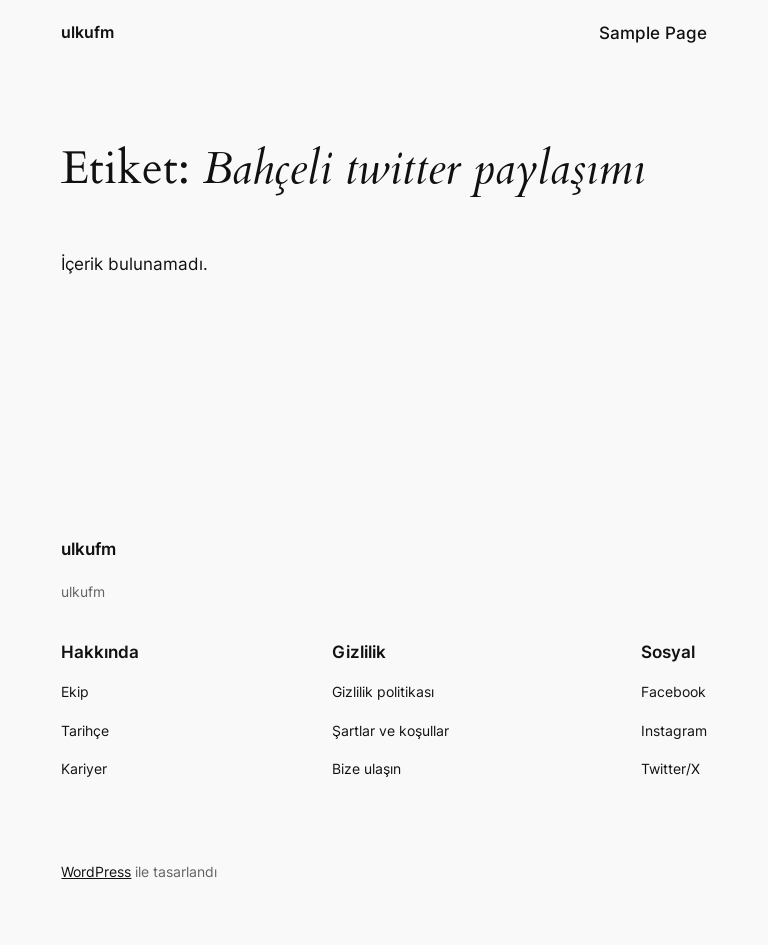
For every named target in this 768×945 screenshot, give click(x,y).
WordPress (96, 871)
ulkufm (87, 32)
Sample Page (653, 33)
